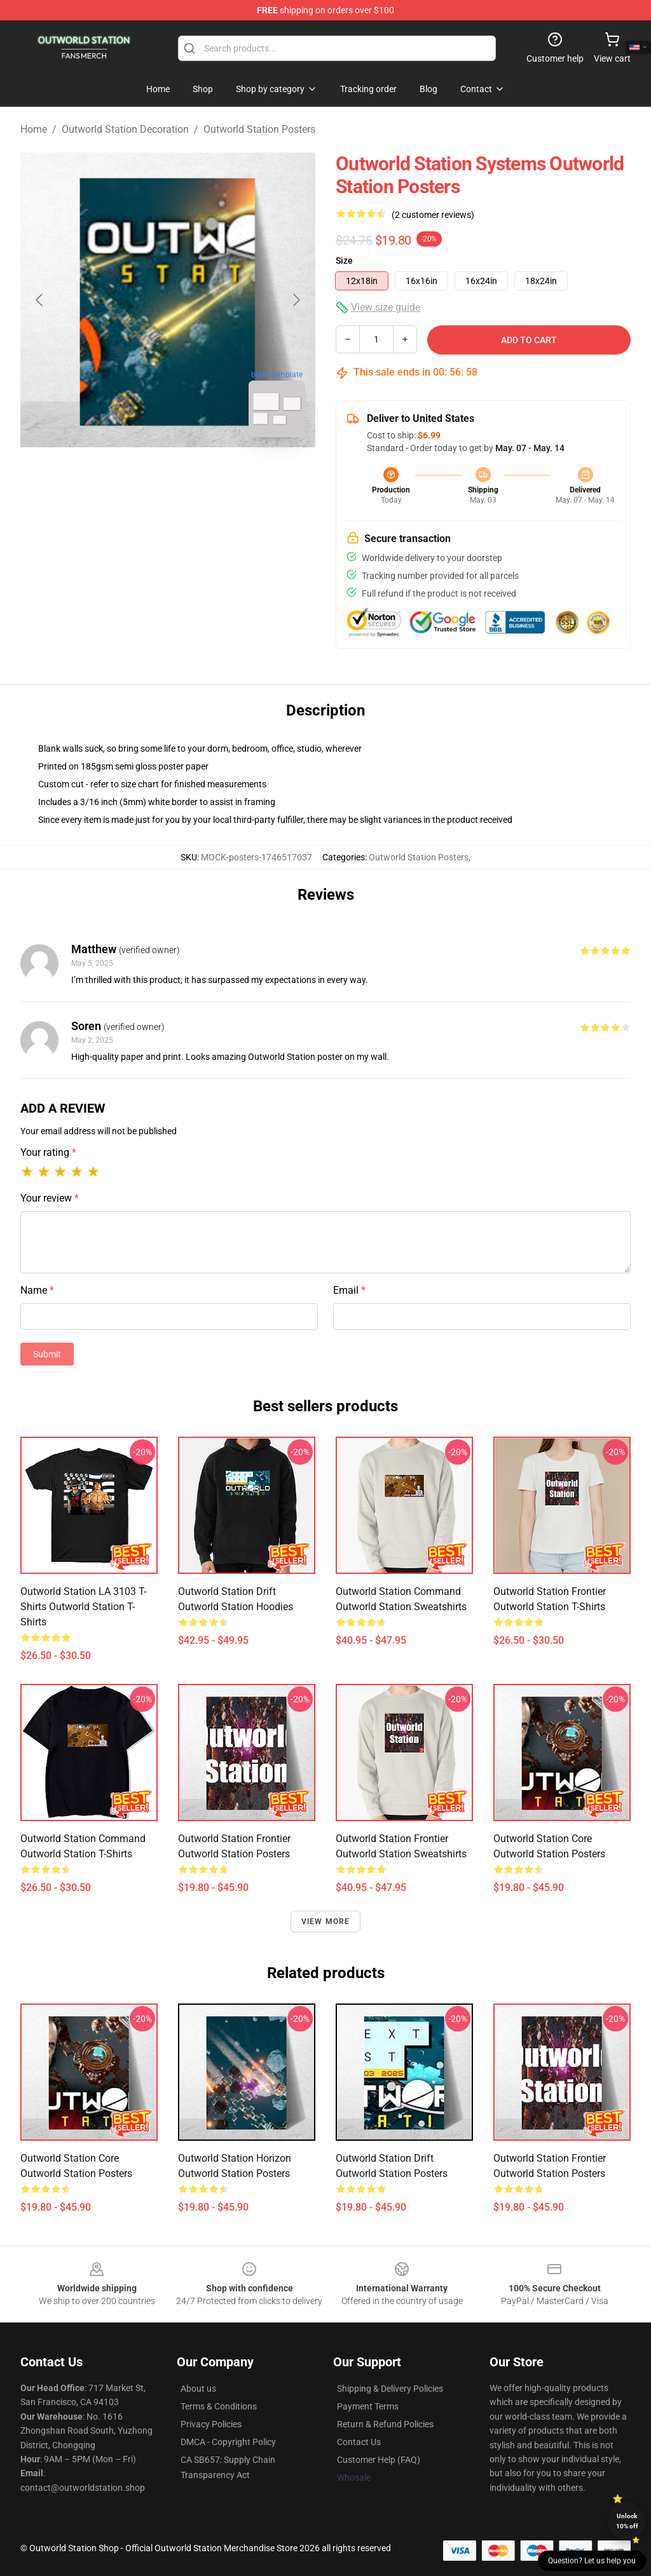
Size (344, 260)
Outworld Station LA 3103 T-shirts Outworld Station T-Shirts (83, 1606)
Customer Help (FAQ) (378, 2460)
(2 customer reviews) (433, 215)
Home (33, 129)
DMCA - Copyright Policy (228, 2442)
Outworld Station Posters (259, 129)
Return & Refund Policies (385, 2424)
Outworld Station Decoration (125, 129)
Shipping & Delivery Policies (390, 2388)
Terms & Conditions (219, 2406)
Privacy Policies (211, 2424)
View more (325, 1921)
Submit (47, 1354)
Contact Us (359, 2442)
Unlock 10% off (627, 2521)
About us (198, 2388)
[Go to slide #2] (200, 475)
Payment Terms (368, 2406)
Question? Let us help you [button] (592, 2560)
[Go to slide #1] (134, 475)
